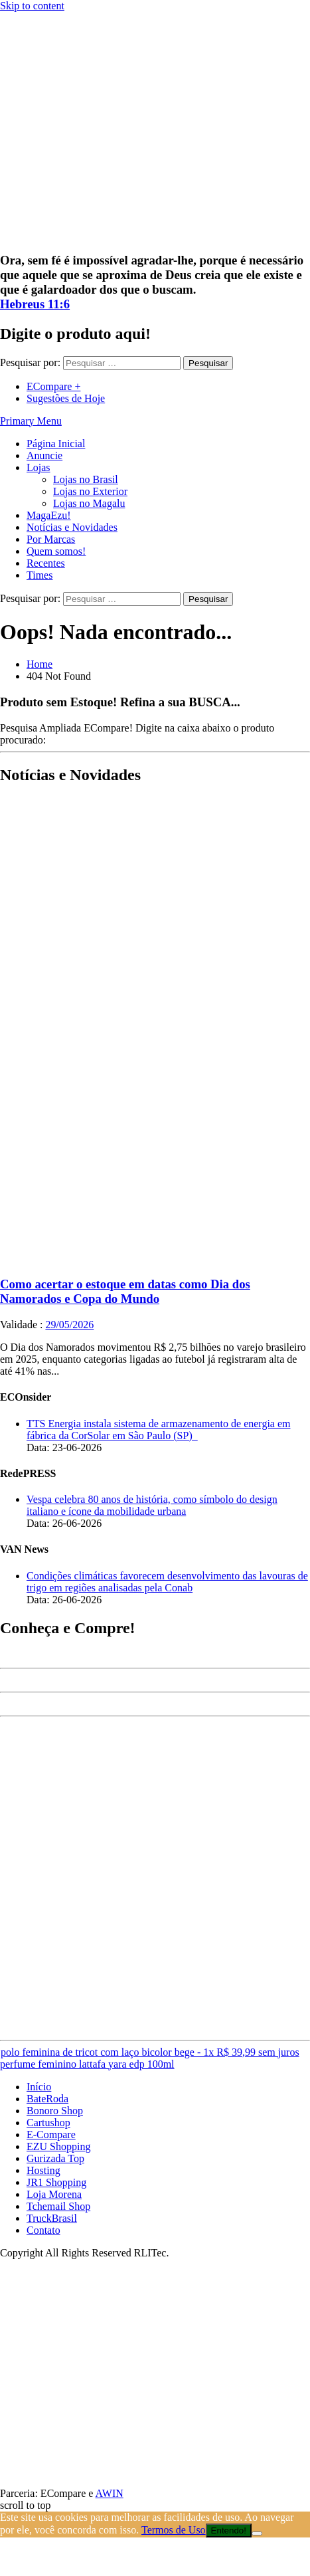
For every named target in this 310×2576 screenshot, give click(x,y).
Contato (43, 2230)
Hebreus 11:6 (35, 304)
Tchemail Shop (58, 2206)
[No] (257, 2533)
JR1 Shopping (56, 2182)
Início (39, 2086)
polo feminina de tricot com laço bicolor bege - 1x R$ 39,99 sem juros (149, 2052)
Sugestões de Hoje (66, 398)
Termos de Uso (173, 2529)
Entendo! (228, 2530)
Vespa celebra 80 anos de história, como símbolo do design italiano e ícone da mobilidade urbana (152, 1505)
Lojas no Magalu (89, 503)
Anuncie (44, 455)
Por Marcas (51, 539)
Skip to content (32, 5)
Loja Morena (54, 2194)
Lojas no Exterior (90, 491)
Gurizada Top (55, 2158)
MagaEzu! (49, 515)
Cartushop (48, 2122)
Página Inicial (56, 443)
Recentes (46, 563)
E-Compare (51, 2134)
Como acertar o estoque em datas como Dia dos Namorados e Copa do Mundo (125, 1291)
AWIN (109, 2493)
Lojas (38, 467)
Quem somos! (56, 551)
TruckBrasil (52, 2218)
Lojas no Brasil (85, 479)
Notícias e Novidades (72, 527)
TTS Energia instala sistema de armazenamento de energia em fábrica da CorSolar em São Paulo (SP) (158, 1429)
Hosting (43, 2170)
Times (39, 575)
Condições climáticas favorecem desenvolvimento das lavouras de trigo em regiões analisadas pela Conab (167, 1581)
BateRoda (47, 2098)
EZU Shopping (58, 2146)
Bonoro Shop (55, 2110)
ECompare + (53, 386)
